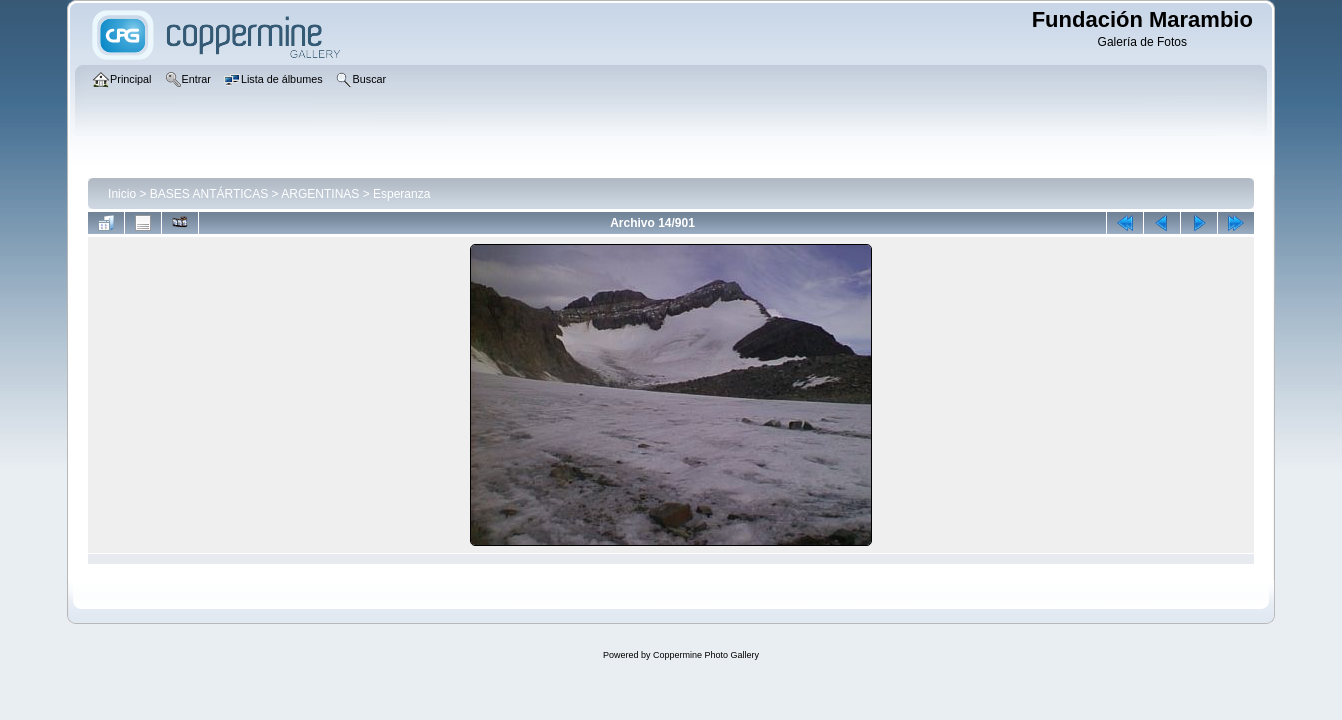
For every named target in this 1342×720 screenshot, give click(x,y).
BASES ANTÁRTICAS (209, 194)
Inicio (122, 194)
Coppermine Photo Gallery (706, 655)
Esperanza (401, 194)
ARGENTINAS (320, 194)
